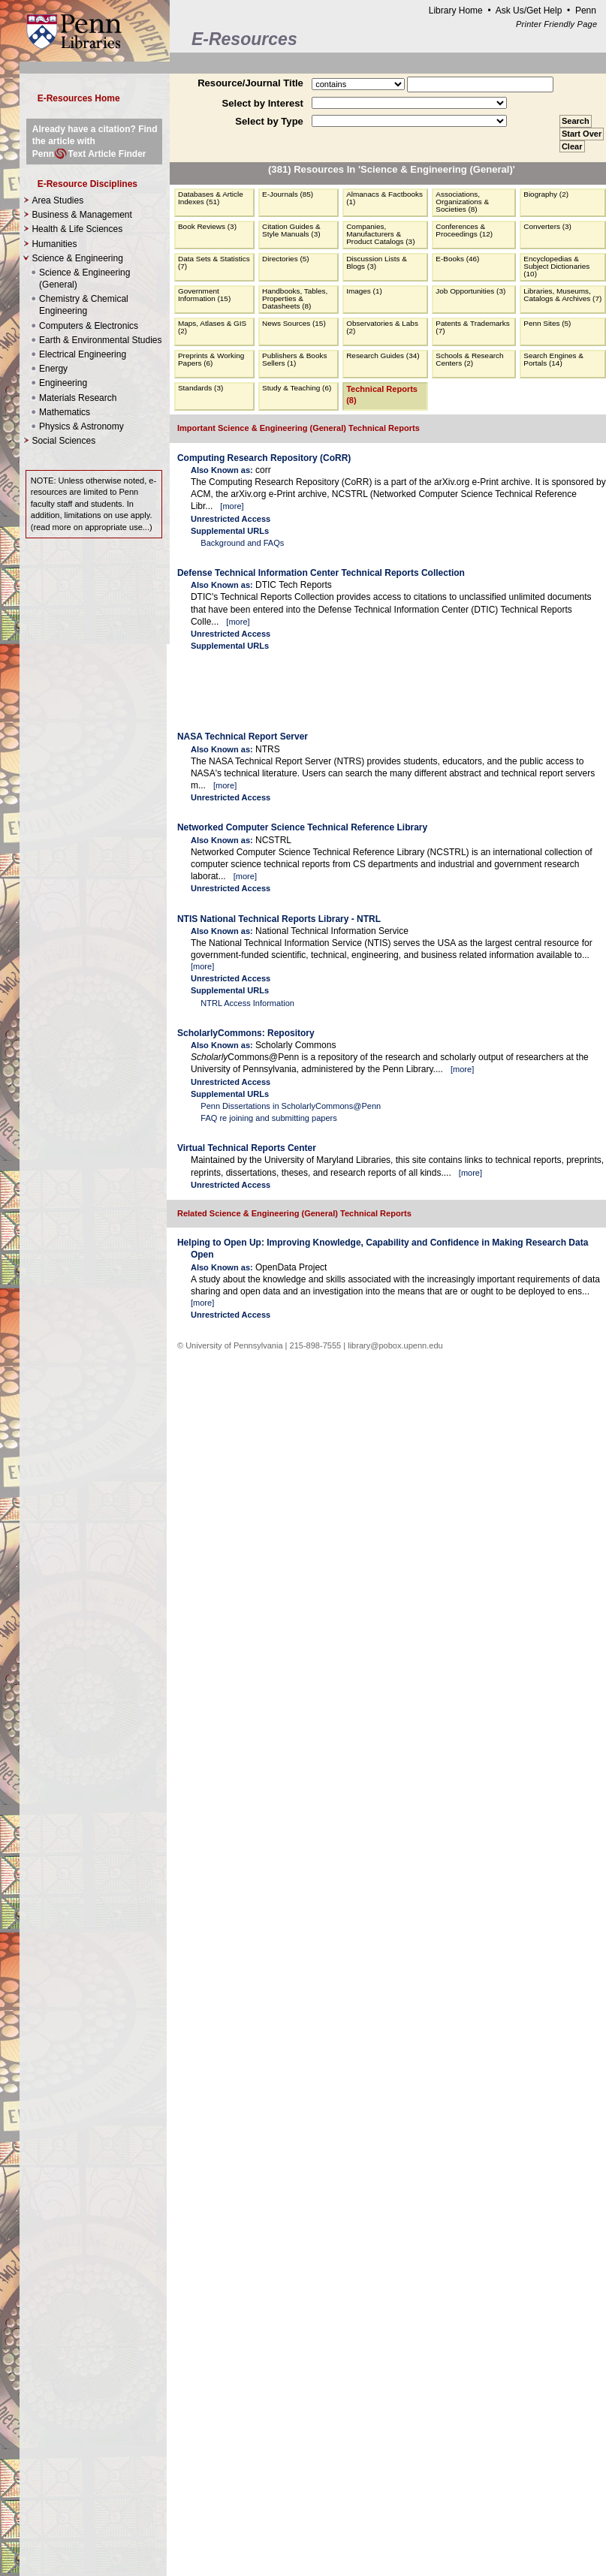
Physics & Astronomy (81, 426)
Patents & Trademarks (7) (472, 327)
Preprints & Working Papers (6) (211, 359)
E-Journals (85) (287, 194)
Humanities (54, 244)
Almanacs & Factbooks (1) (384, 198)
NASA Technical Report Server (242, 736)
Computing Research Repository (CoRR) (264, 458)
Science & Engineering (98, 342)
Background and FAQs (242, 542)
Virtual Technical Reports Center (246, 1148)
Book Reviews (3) (207, 226)
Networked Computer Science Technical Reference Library (302, 827)
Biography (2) (545, 194)
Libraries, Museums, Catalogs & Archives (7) (562, 295)
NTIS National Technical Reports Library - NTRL (279, 919)
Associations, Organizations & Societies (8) (462, 201)
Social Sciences (63, 440)
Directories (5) (285, 259)
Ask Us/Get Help (529, 10)
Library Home (456, 10)
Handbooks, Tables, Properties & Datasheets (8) (294, 298)
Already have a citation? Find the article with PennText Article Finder (95, 141)
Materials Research (77, 398)
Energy (53, 368)
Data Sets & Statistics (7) (214, 262)
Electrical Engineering (82, 354)
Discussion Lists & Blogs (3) (376, 262)
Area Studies (57, 200)
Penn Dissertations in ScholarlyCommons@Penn (290, 1105)
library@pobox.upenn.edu (395, 1345)
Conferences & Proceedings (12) (464, 230)
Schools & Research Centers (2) (469, 359)
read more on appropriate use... (91, 527)
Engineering (63, 383)
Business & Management (81, 214)
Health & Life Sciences (77, 229)
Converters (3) (547, 226)
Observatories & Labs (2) (382, 327)
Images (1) (364, 291)
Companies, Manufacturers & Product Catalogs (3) (380, 234)
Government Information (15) (204, 295)
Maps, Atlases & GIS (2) (212, 327)
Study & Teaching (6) (296, 388)
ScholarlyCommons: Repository (246, 1033)
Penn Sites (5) (547, 323)
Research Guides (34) (382, 355)
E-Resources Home (79, 98)
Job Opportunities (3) (470, 291)
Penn (585, 10)
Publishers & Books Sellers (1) (294, 359)
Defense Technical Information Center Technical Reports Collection (321, 573)
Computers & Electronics (88, 326)
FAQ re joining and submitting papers (268, 1117)
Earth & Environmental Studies (100, 340)
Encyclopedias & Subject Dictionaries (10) (556, 266)
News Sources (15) (294, 323)
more (231, 506)
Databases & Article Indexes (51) (210, 198)
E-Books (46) (457, 259)
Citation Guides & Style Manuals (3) (291, 230)
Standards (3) (200, 388)
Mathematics (64, 412)
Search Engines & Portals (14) (553, 359)
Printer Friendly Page (556, 24)
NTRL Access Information (247, 1003)
